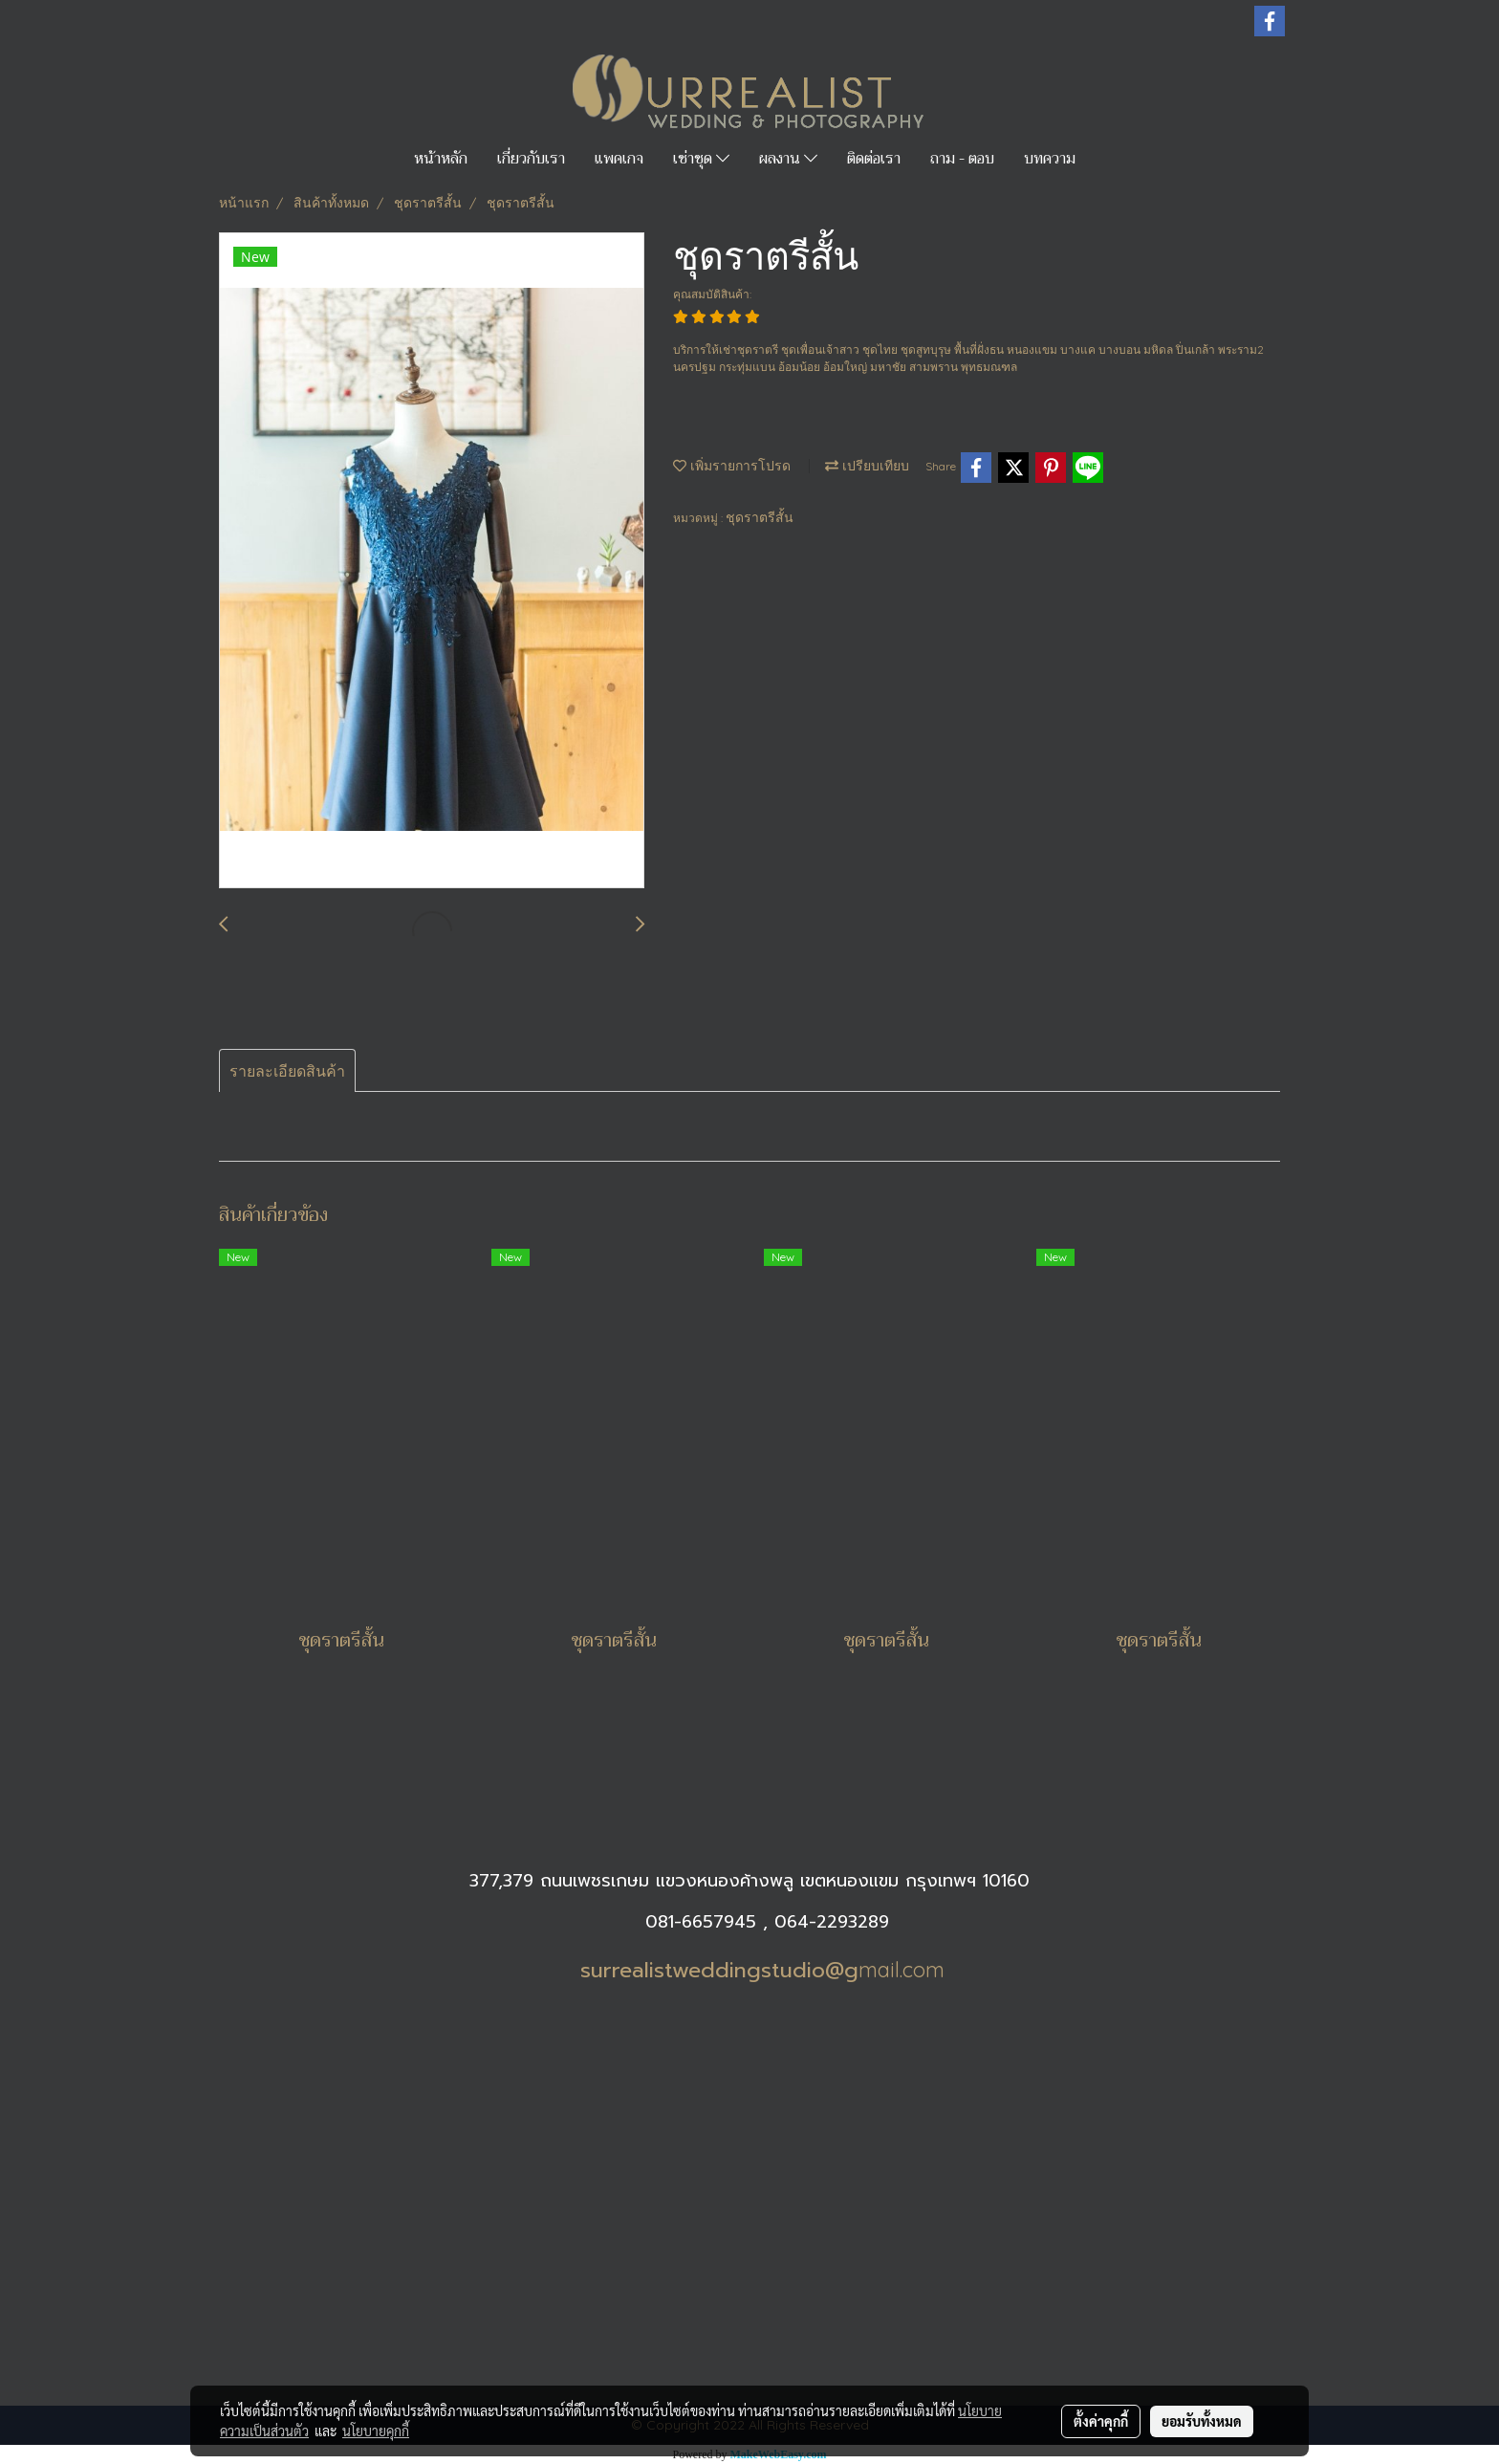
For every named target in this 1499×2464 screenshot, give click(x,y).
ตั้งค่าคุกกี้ (1101, 2421)
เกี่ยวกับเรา (531, 158)
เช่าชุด (701, 158)
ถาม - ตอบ (962, 158)
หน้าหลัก (440, 158)
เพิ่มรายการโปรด (732, 465)
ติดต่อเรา (874, 158)
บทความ (1049, 158)
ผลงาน (788, 158)
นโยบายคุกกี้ (375, 2430)
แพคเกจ (619, 158)
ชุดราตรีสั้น (759, 517)
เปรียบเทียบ (867, 465)
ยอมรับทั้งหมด (1202, 2421)
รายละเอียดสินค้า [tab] (287, 1070)
